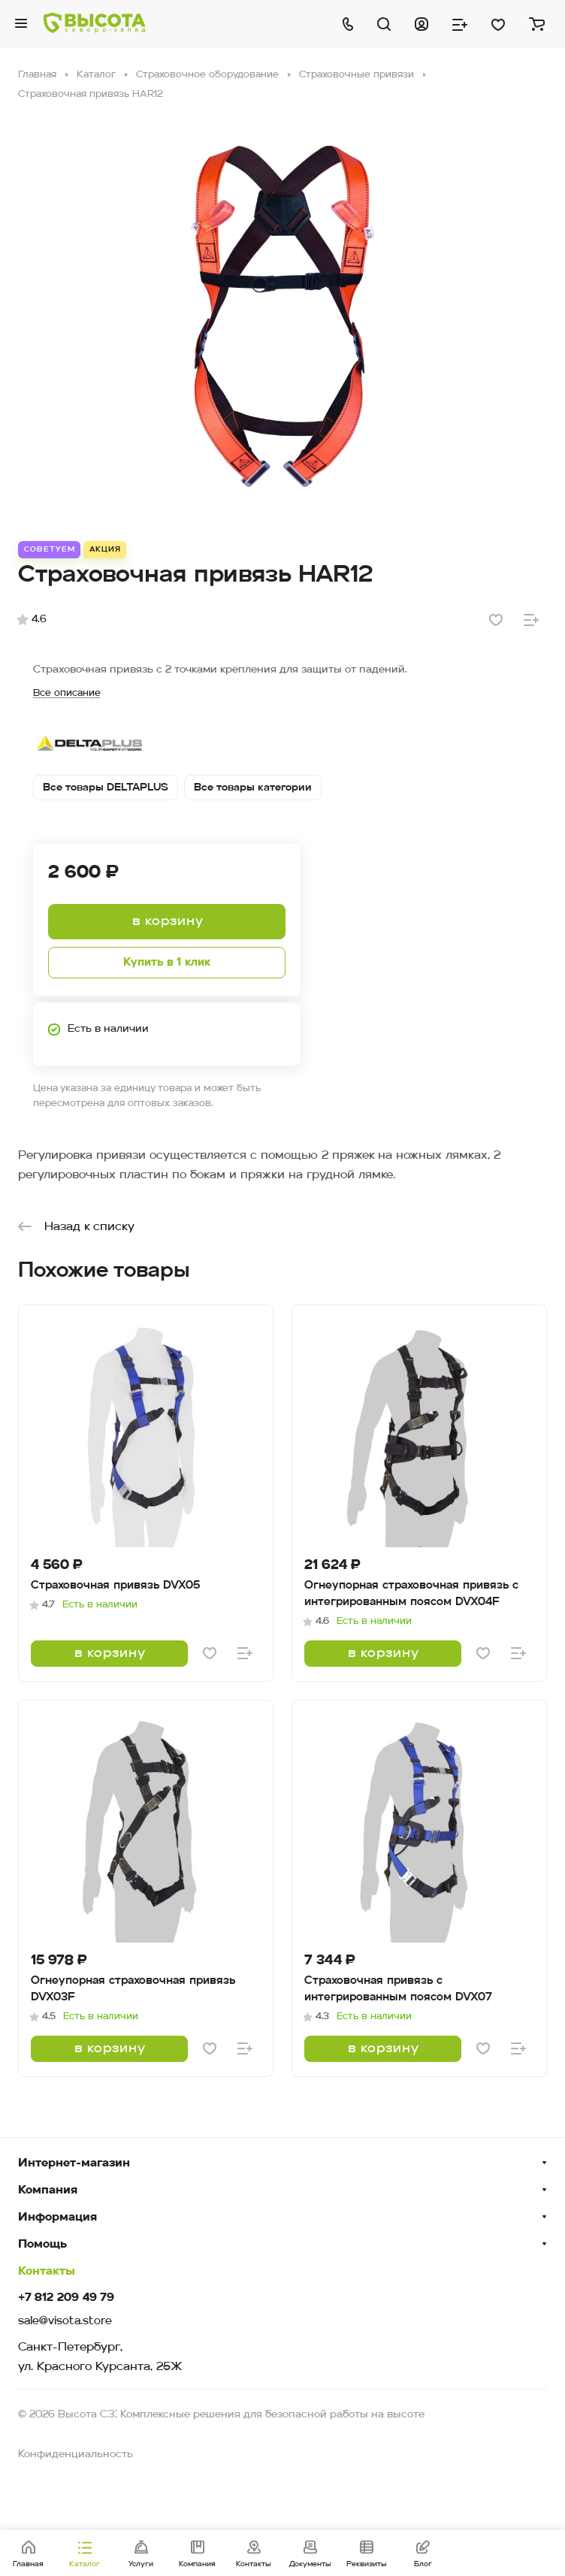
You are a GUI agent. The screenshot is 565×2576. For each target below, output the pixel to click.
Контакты (46, 2272)
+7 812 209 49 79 (66, 2298)
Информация (57, 2218)
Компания (47, 2190)
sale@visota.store (65, 2321)
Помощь (42, 2245)
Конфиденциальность (75, 2454)
